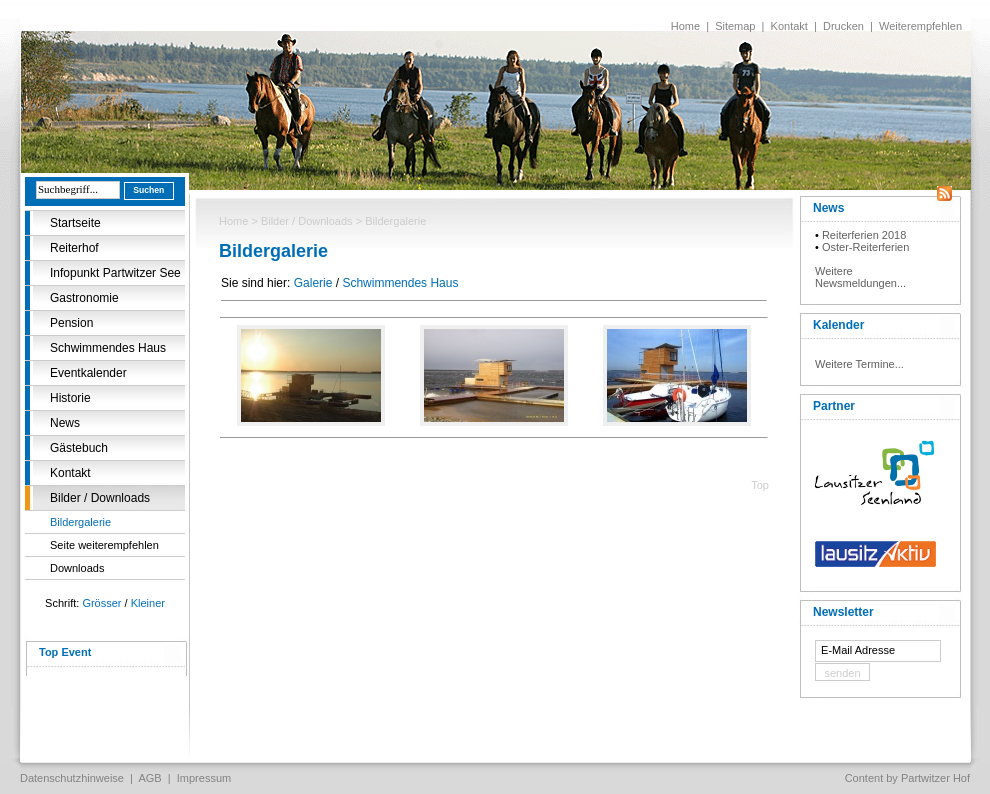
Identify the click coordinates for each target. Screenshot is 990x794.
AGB (149, 778)
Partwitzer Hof (935, 778)
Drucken (843, 26)
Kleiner (148, 603)
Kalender (838, 325)
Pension (71, 323)
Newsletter (843, 612)
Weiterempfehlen (920, 26)
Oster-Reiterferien (865, 247)
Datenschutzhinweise (72, 778)
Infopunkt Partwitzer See (115, 273)
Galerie (313, 283)
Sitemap (735, 26)
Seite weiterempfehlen (104, 545)
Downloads (77, 568)
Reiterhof (74, 248)
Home (685, 26)
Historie (70, 398)
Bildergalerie (80, 522)
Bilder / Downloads (100, 498)
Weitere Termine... (859, 364)
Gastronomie (84, 298)
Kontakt (789, 26)
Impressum (204, 778)
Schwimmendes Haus (108, 348)
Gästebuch (79, 448)
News (65, 423)
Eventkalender (88, 373)
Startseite (75, 223)
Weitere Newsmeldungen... (860, 277)
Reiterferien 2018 (864, 235)
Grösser (101, 603)
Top (760, 485)
